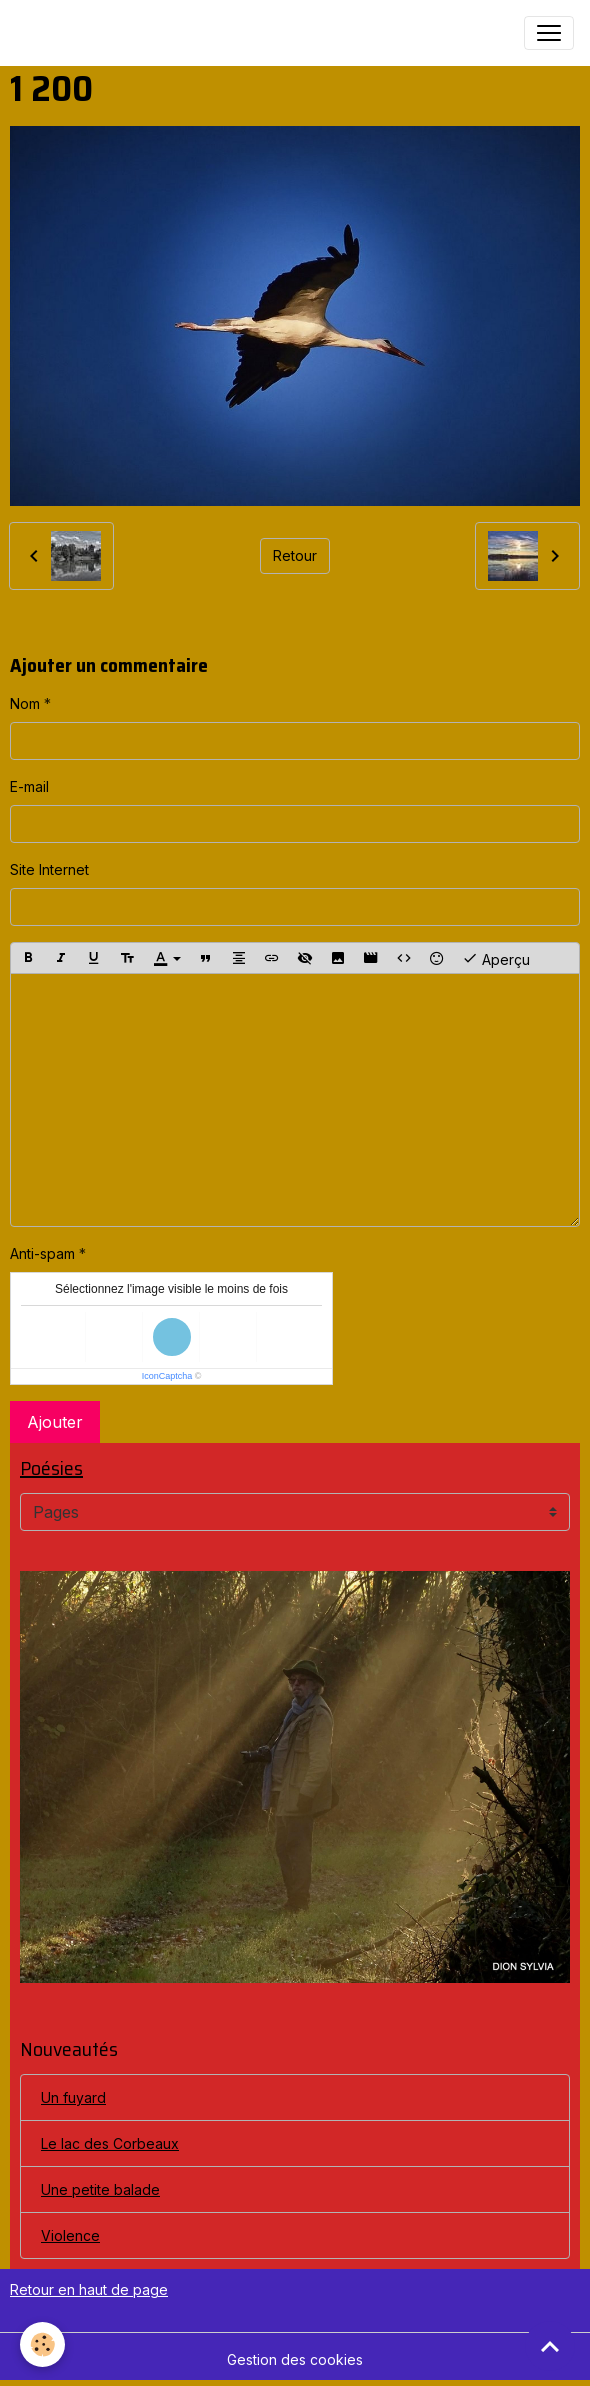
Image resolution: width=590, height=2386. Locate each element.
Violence (70, 2235)
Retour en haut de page (89, 2289)
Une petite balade (100, 2189)
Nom (25, 703)
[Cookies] (42, 2344)
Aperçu (496, 958)
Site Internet (49, 869)
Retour (295, 555)
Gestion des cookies (295, 2359)
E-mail (29, 786)
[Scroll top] (550, 2346)
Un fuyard (73, 2097)
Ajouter (55, 1422)
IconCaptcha (167, 1376)
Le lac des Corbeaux (110, 2143)
